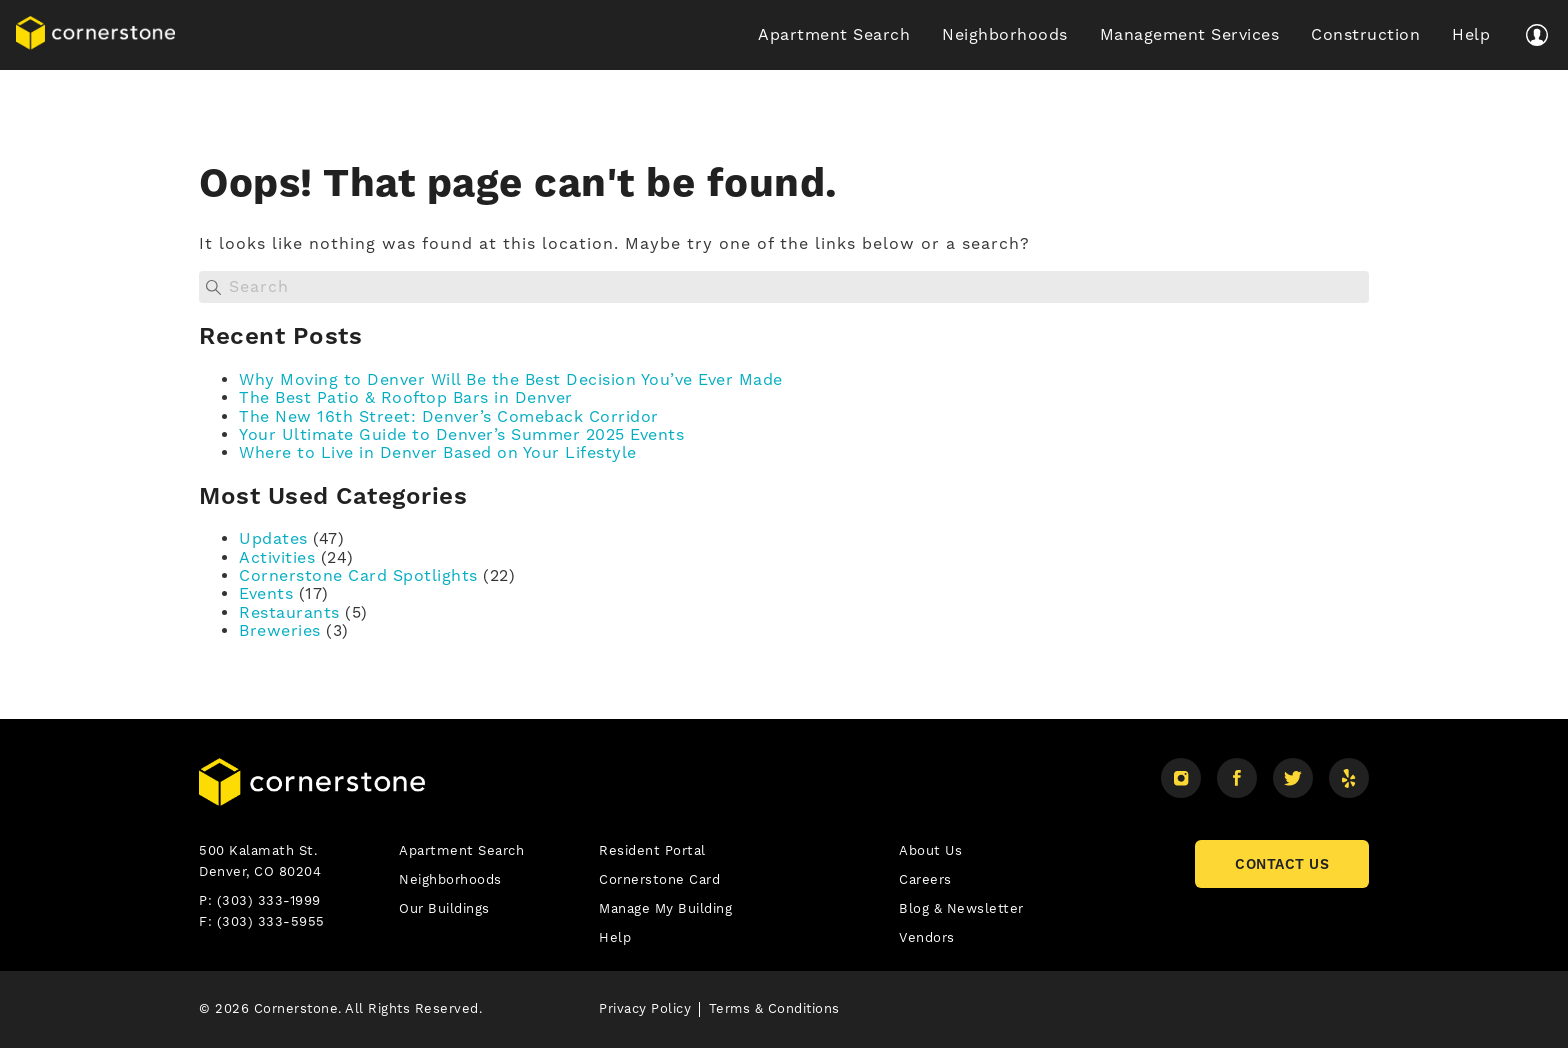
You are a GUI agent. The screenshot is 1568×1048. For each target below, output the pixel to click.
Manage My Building (665, 908)
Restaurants (289, 612)
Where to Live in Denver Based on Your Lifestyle (438, 452)
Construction (1365, 35)
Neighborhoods (1005, 35)
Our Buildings (444, 908)
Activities (277, 557)
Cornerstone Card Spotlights (358, 575)
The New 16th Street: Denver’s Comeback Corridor (449, 416)
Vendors (927, 937)
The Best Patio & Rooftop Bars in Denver (406, 397)
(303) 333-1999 (269, 900)
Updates (273, 538)
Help (1471, 35)
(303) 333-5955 (271, 921)
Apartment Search (834, 35)
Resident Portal (652, 850)
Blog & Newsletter (961, 908)
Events (266, 593)
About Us (930, 850)
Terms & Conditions (774, 1008)
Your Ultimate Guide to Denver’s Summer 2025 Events (461, 434)
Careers (925, 879)
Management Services (1190, 35)
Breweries (280, 630)
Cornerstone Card (659, 879)
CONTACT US (1282, 864)
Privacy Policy (645, 1008)
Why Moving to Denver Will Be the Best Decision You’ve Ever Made (511, 379)
